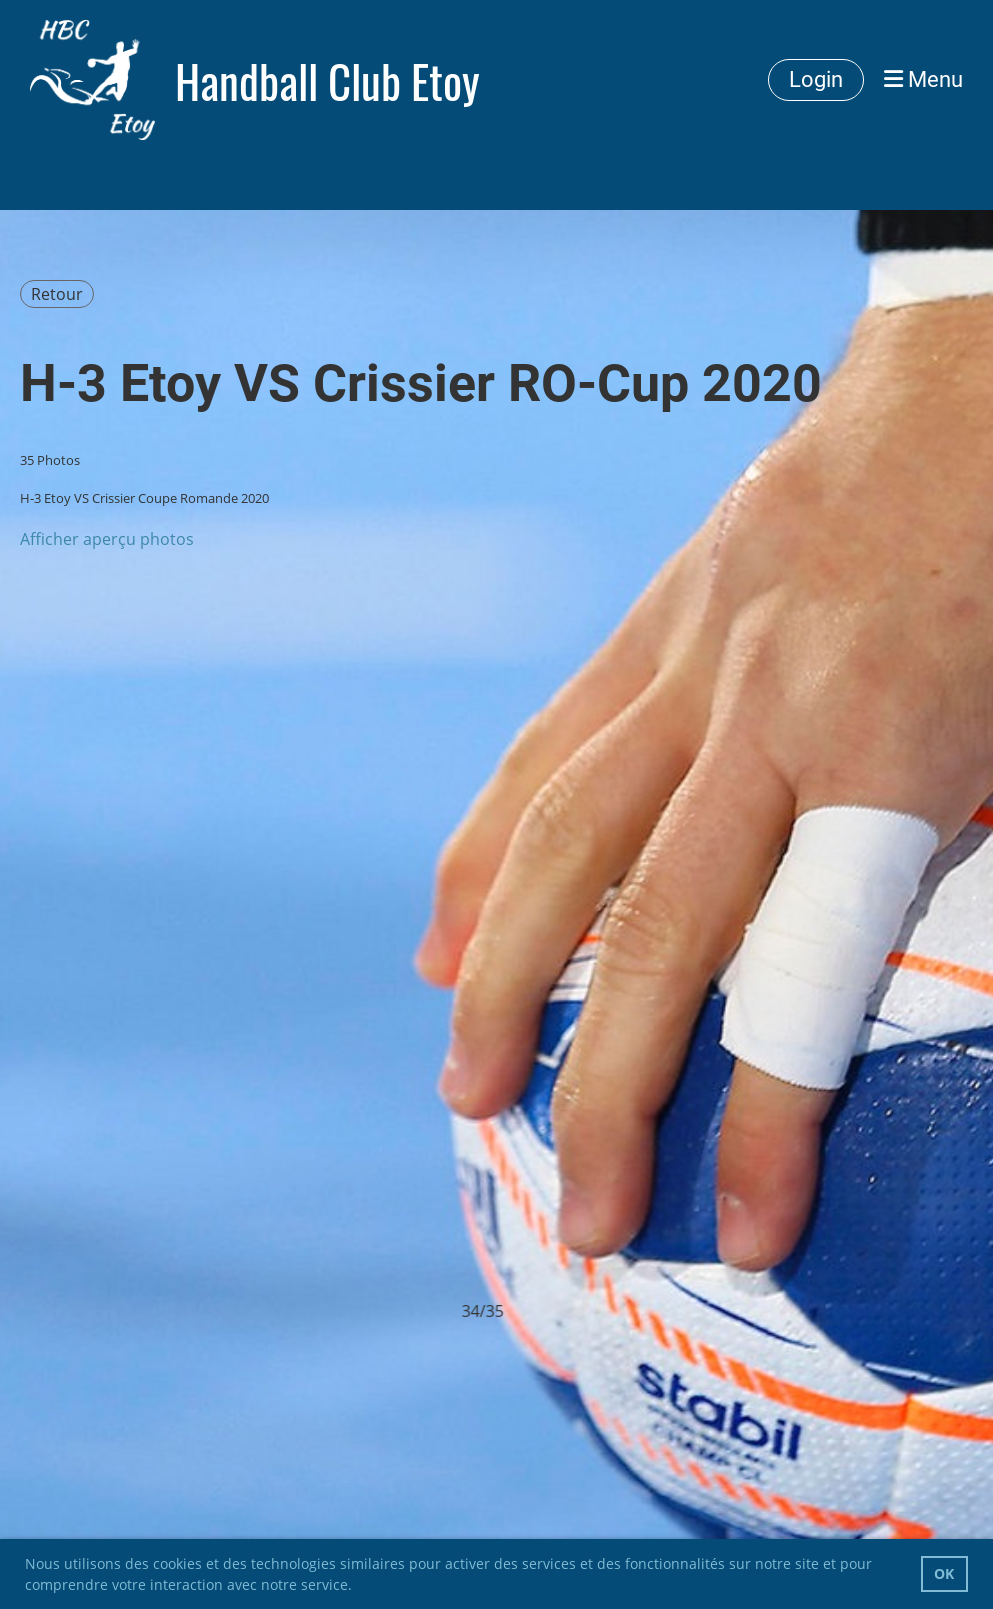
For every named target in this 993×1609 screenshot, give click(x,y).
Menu (923, 79)
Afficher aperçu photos (107, 539)
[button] (359, 1587)
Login (816, 79)
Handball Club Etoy (327, 80)
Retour (57, 294)
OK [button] (944, 1573)
